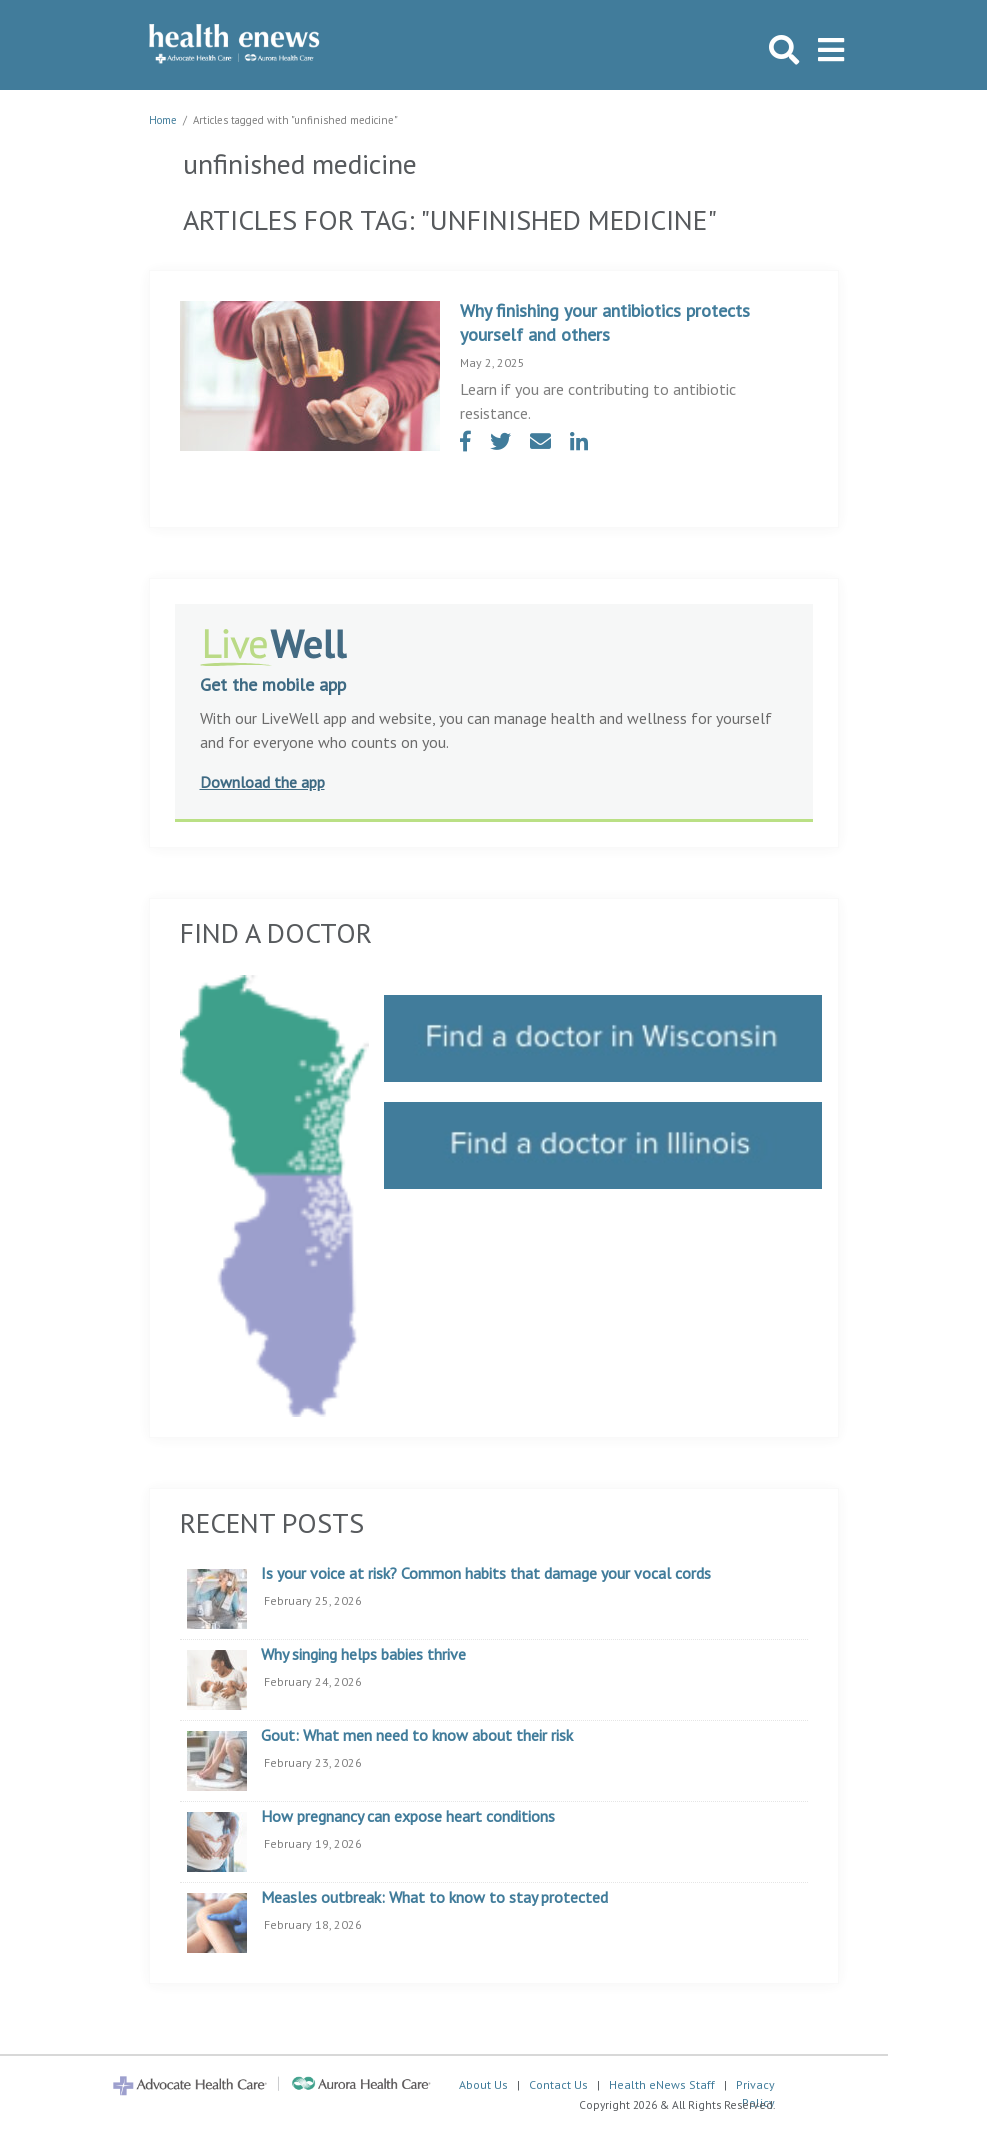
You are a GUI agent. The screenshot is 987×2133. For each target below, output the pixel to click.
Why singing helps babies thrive (363, 1655)
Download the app (262, 782)
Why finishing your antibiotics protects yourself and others (605, 322)
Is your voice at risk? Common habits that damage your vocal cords (486, 1574)
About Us (483, 2084)
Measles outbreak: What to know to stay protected (434, 1898)
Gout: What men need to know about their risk (417, 1736)
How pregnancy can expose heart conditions (408, 1817)
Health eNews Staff (662, 2084)
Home (163, 120)
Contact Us (558, 2084)
